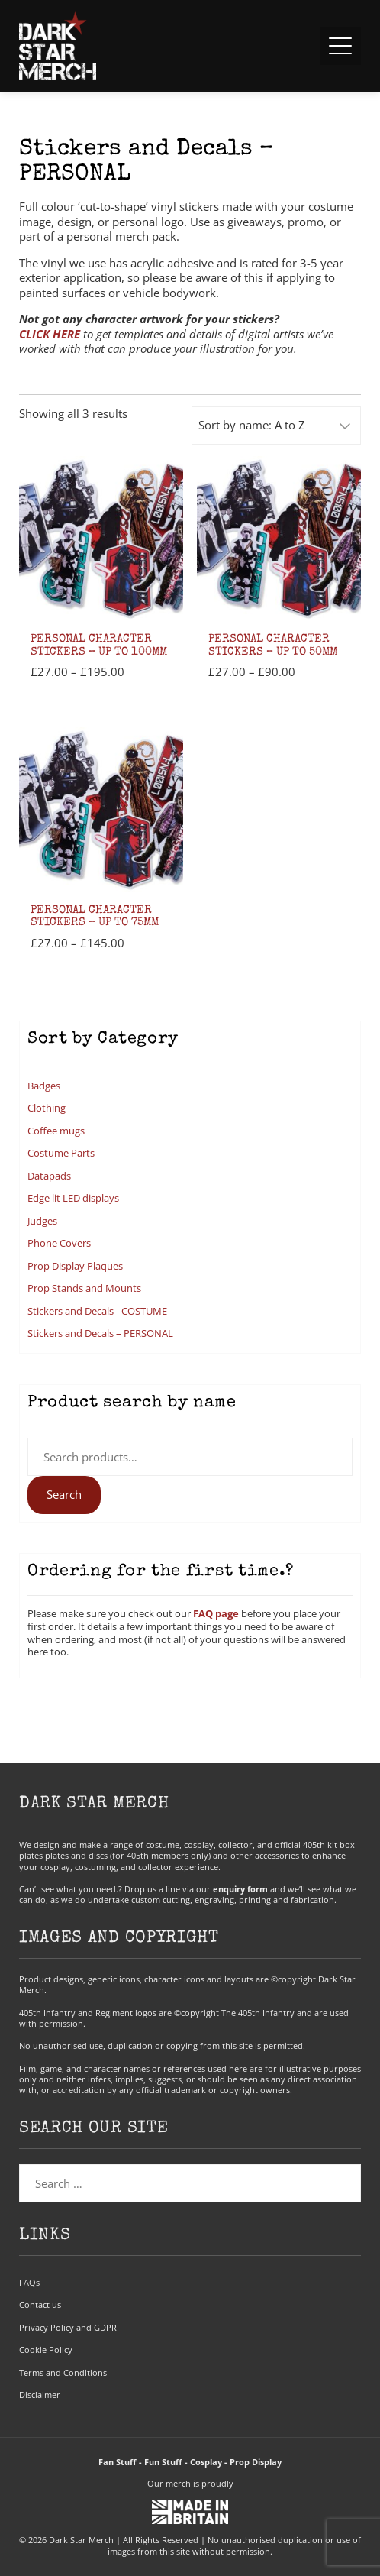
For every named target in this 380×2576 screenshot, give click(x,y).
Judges (42, 1221)
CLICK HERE (49, 333)
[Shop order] (276, 425)
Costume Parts (61, 1153)
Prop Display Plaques (75, 1266)
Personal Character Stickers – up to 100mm (99, 645)
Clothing (46, 1108)
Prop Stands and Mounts (84, 1288)
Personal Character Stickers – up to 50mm (272, 645)
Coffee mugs (56, 1131)
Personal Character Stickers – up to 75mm (95, 917)
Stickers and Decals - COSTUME (97, 1311)
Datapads (49, 1176)
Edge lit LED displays (73, 1198)
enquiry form (240, 1889)
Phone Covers (59, 1243)
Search (64, 1494)
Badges (43, 1085)
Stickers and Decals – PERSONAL (100, 1333)
